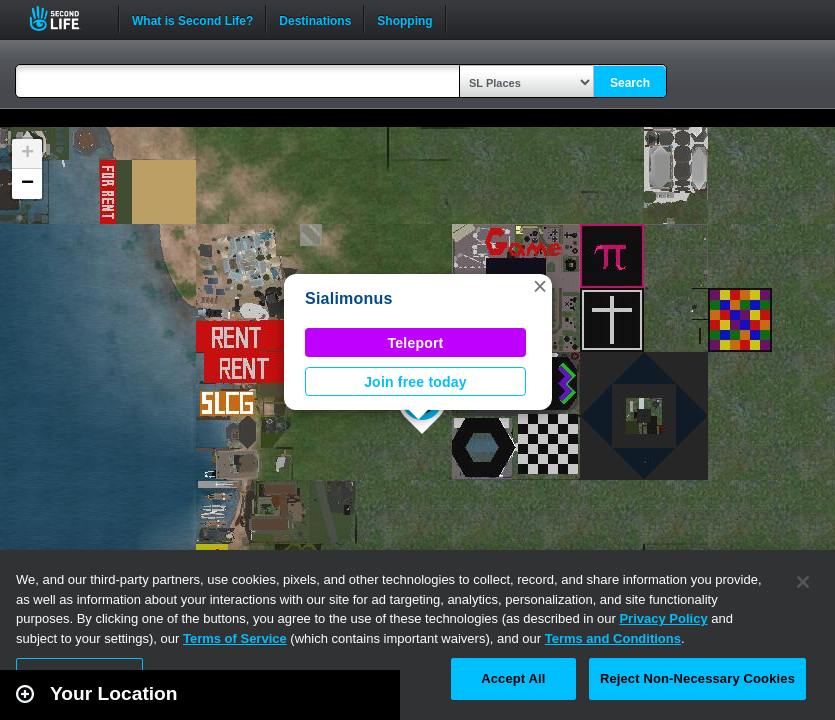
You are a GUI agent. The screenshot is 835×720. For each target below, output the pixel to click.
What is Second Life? (192, 19)
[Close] (803, 582)
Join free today (415, 382)
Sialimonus (349, 298)
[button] (540, 286)
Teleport (416, 343)
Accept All (513, 678)
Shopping (404, 19)
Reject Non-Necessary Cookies (697, 678)
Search (630, 83)
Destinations (315, 19)
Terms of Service (235, 638)
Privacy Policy (663, 618)
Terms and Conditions (613, 638)
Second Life (65, 18)
